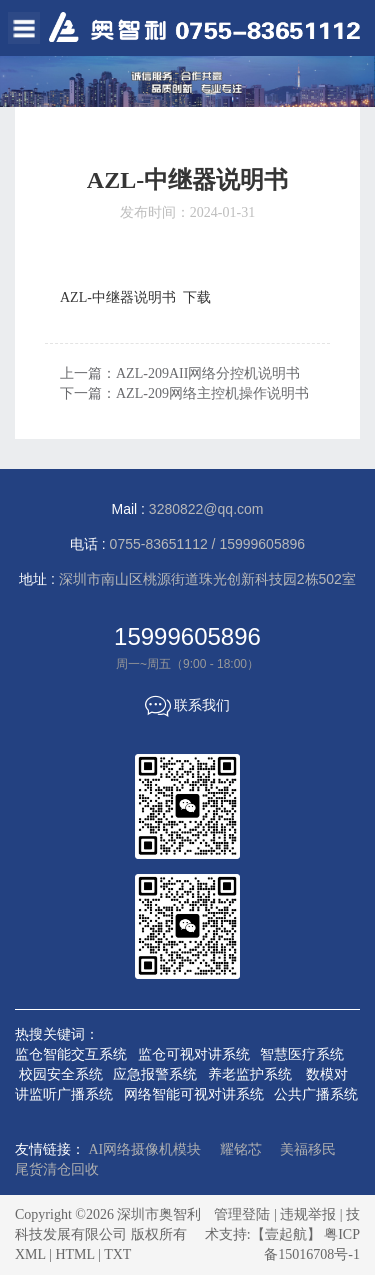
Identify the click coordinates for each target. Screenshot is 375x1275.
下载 (197, 297)
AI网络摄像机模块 (145, 1149)
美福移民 (308, 1149)
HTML (74, 1254)
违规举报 (308, 1214)
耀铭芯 (241, 1149)
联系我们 (188, 706)
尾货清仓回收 (57, 1169)
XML (30, 1254)
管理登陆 (242, 1214)
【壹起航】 (286, 1234)
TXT (117, 1254)
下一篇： (184, 393)
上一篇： (180, 373)
